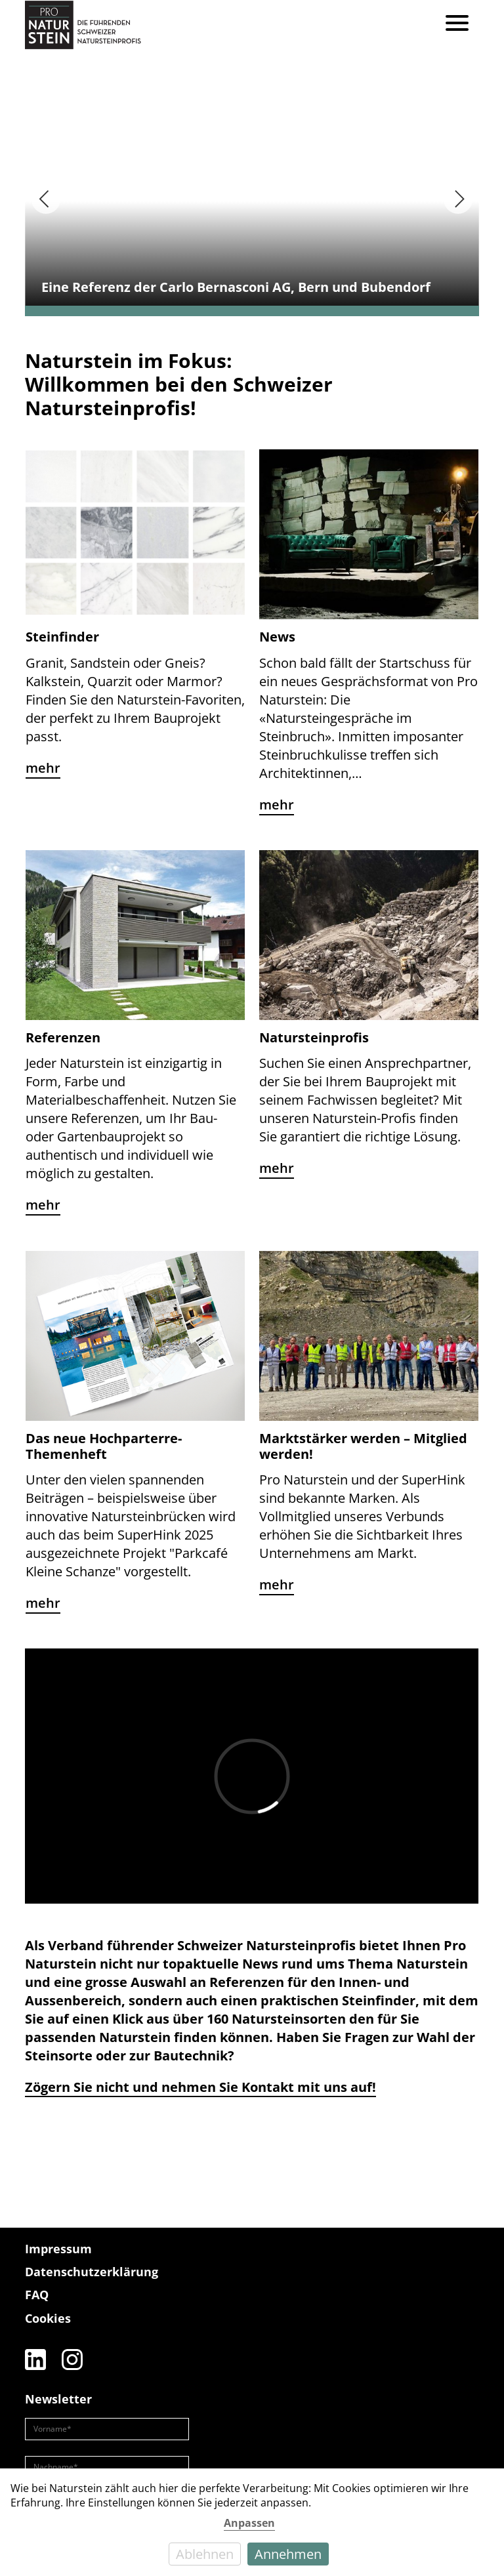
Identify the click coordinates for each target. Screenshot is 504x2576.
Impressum (58, 2249)
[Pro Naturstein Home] (83, 24)
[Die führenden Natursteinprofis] (446, 2278)
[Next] (458, 199)
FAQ (37, 2294)
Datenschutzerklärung (91, 2272)
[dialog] (252, 2522)
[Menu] (457, 25)
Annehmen (288, 2554)
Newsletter (58, 2399)
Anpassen (249, 2523)
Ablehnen (205, 2554)
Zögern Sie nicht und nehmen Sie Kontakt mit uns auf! (200, 2087)
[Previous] (46, 199)
